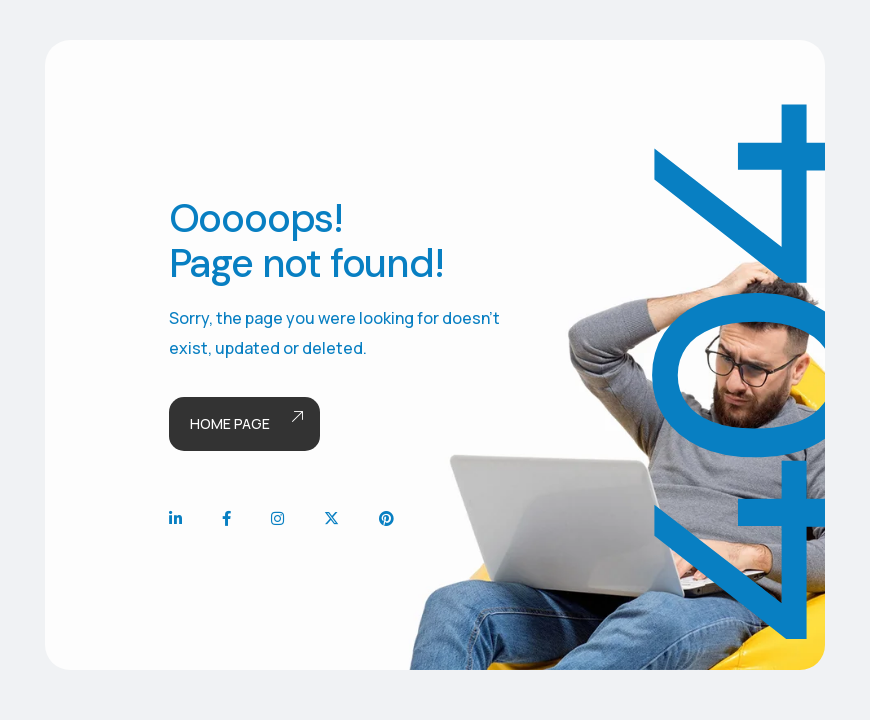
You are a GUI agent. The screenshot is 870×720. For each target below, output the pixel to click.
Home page (244, 424)
